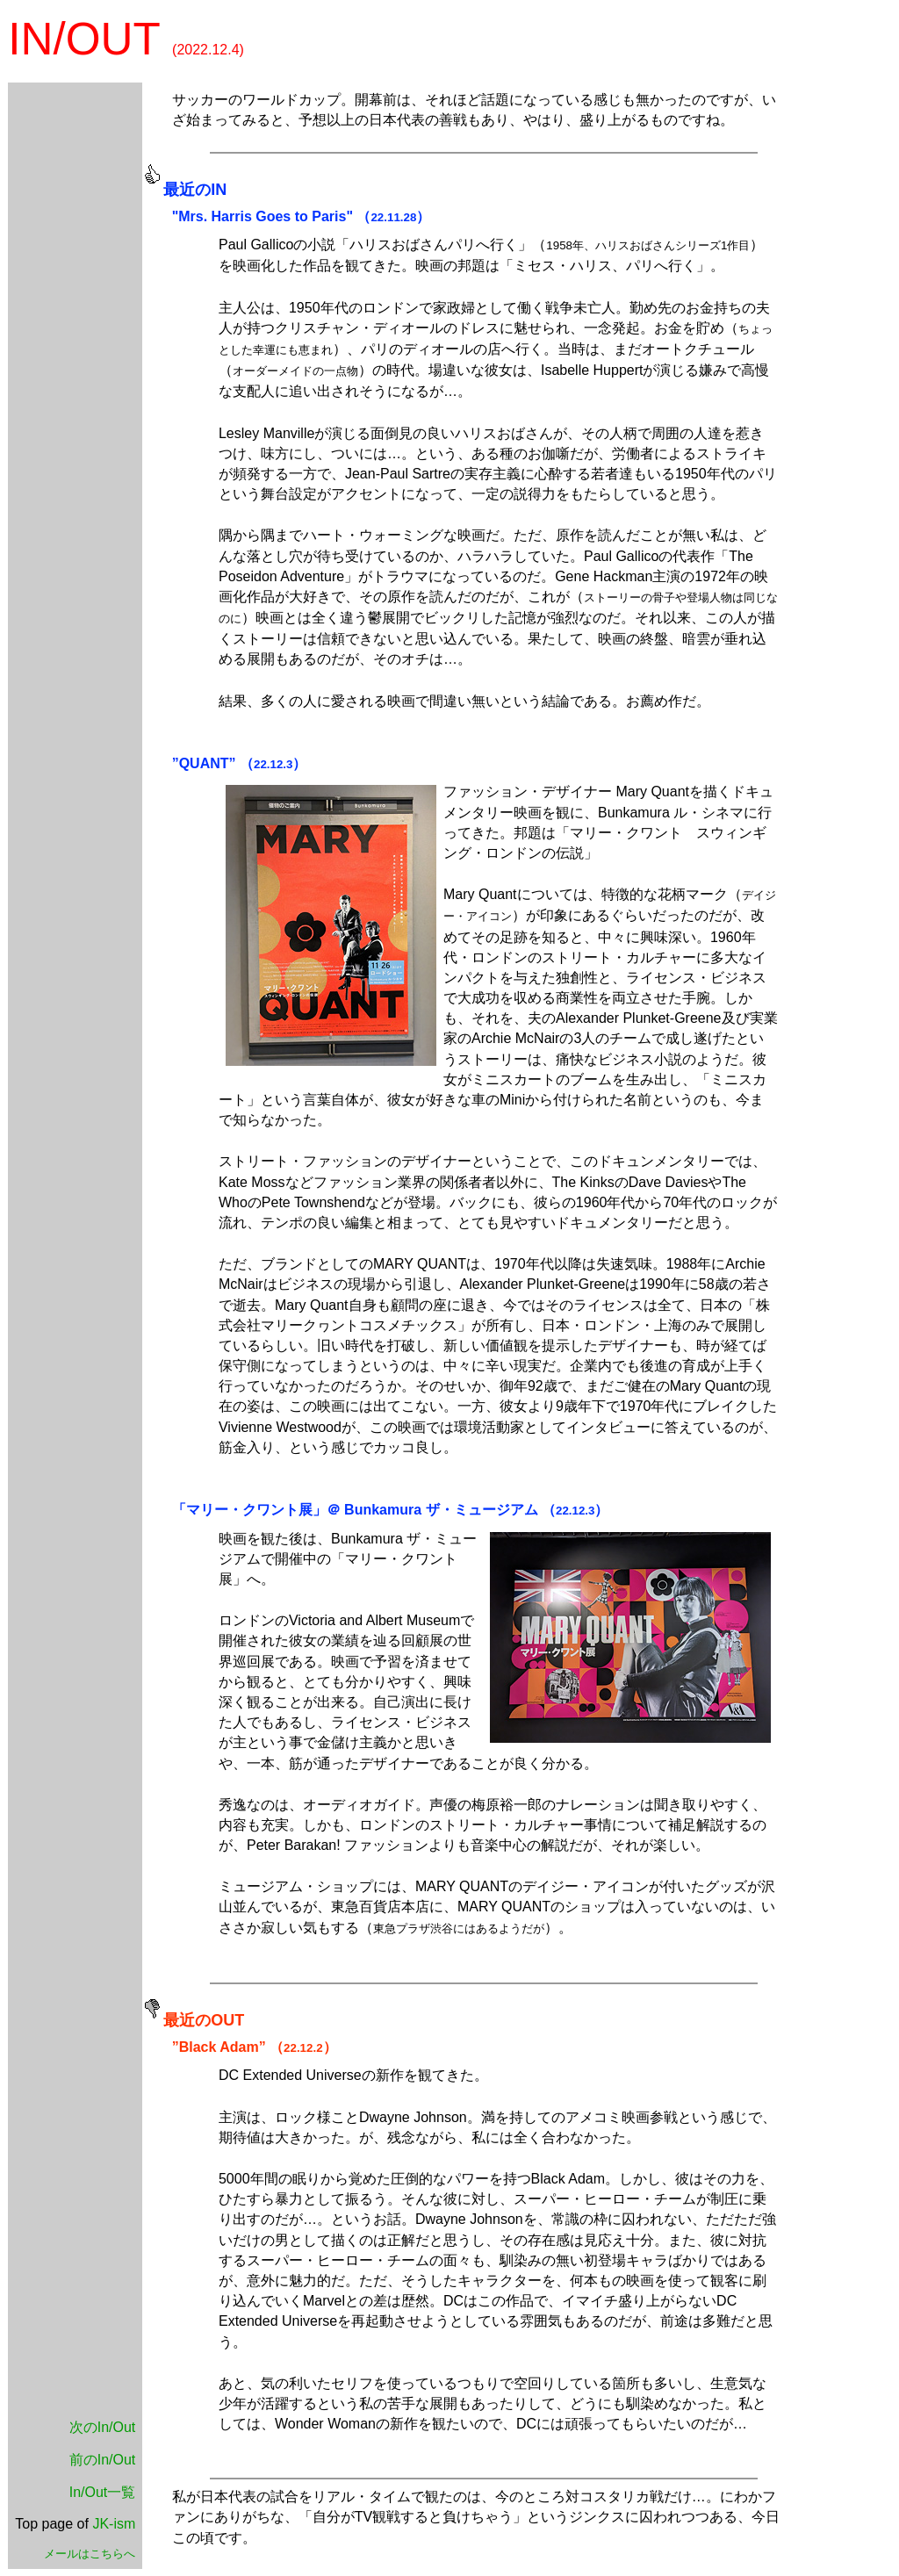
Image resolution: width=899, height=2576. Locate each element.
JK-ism (113, 2523)
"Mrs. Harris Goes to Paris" (262, 216)
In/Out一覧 (102, 2492)
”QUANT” (204, 763)
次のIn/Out (102, 2427)
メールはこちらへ (89, 2553)
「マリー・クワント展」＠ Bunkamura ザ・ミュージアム (355, 1509)
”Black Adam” (219, 2047)
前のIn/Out (102, 2459)
